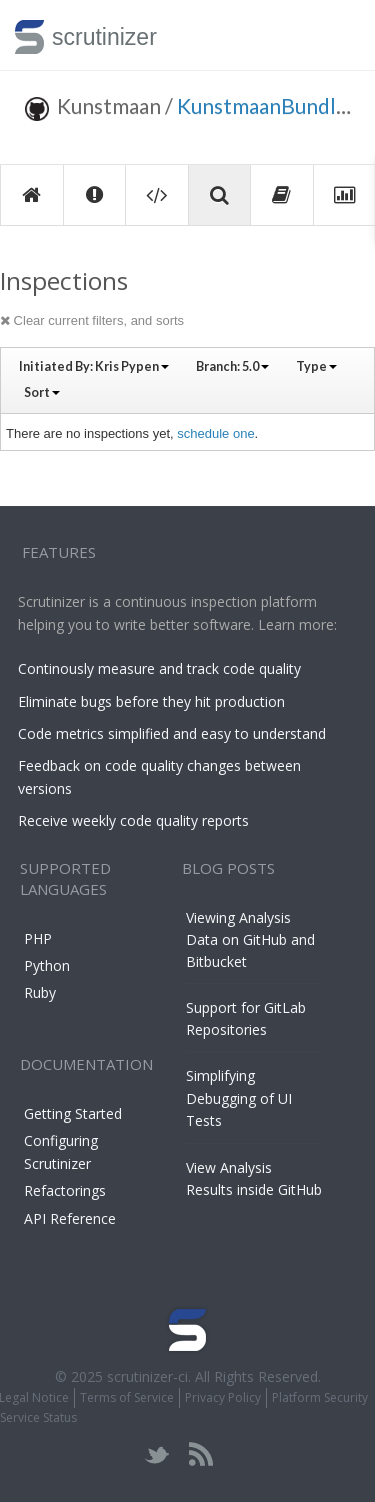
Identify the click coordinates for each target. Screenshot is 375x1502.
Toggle (336, 35)
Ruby (40, 992)
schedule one (215, 433)
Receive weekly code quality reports (133, 820)
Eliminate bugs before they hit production (151, 701)
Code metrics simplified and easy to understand (172, 733)
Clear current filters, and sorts (92, 320)
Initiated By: (94, 366)
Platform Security (320, 1397)
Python (47, 965)
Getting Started (73, 1113)
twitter (157, 1454)
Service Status (38, 1417)
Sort (42, 392)
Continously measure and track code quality (159, 668)
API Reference (70, 1218)
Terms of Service (127, 1397)
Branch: (232, 366)
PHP (38, 938)
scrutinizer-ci (147, 1376)
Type (316, 366)
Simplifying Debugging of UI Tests (239, 1098)
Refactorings (65, 1190)
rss (200, 1454)
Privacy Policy (223, 1397)
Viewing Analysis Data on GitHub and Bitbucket (250, 940)
